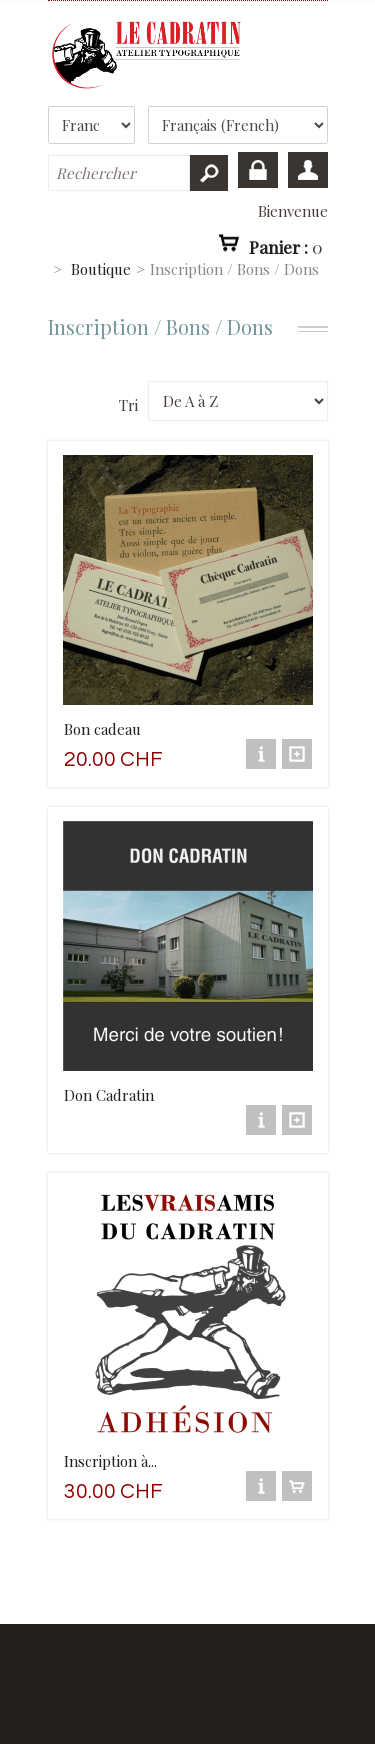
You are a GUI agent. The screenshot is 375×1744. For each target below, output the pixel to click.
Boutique (101, 269)
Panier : (286, 246)
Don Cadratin (109, 1095)
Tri (128, 405)
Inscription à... (110, 1461)
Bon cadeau (102, 729)
